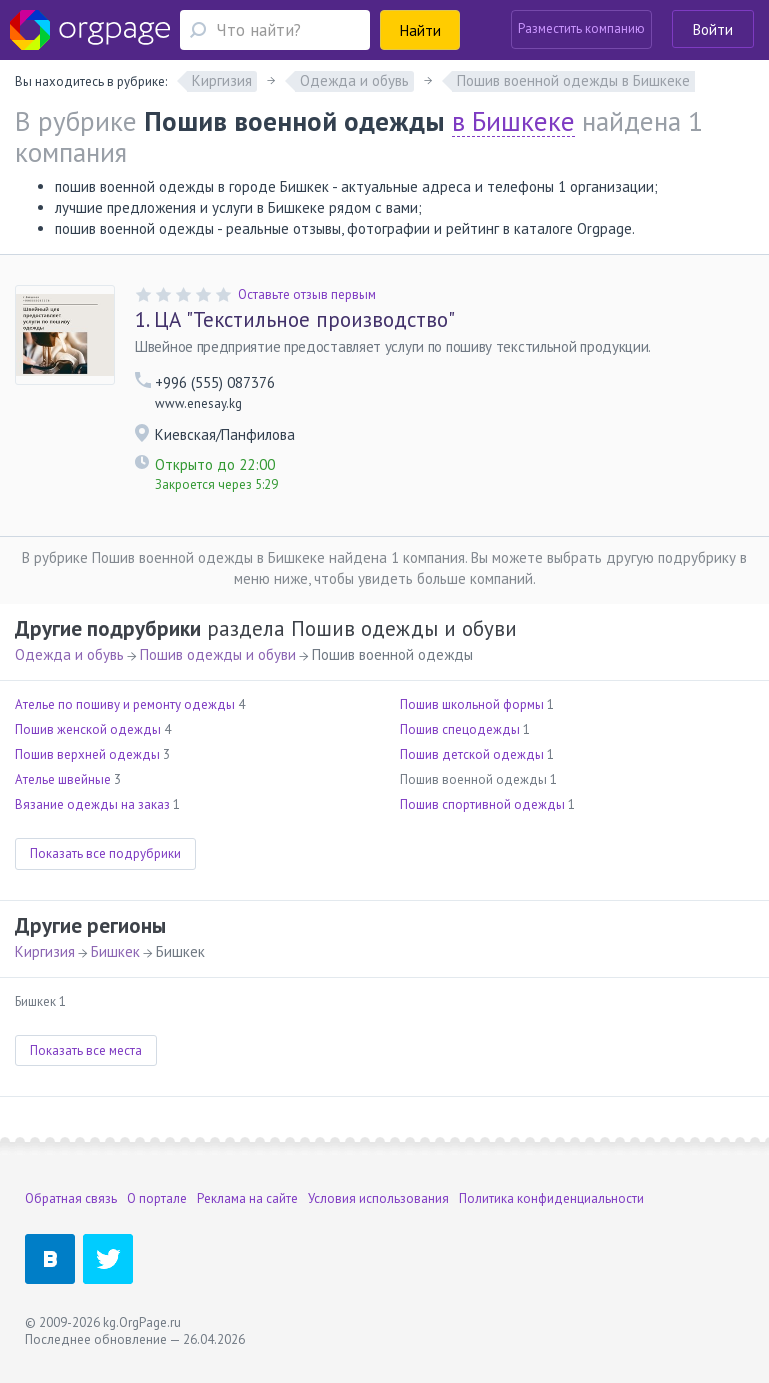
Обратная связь (71, 1198)
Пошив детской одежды (472, 754)
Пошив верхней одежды (87, 754)
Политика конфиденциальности (551, 1198)
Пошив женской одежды (88, 729)
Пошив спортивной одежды (482, 804)
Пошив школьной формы (472, 704)
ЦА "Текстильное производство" (295, 320)
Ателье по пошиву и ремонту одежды (125, 704)
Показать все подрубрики (105, 853)
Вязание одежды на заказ (92, 804)
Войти (713, 29)
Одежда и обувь (69, 654)
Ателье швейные (63, 779)
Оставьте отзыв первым (307, 294)
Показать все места (86, 1050)
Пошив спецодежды (460, 729)
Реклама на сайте (247, 1198)
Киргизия (45, 951)
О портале (157, 1198)
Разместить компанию (581, 28)
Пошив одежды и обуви (218, 654)
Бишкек (115, 951)
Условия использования (378, 1198)
